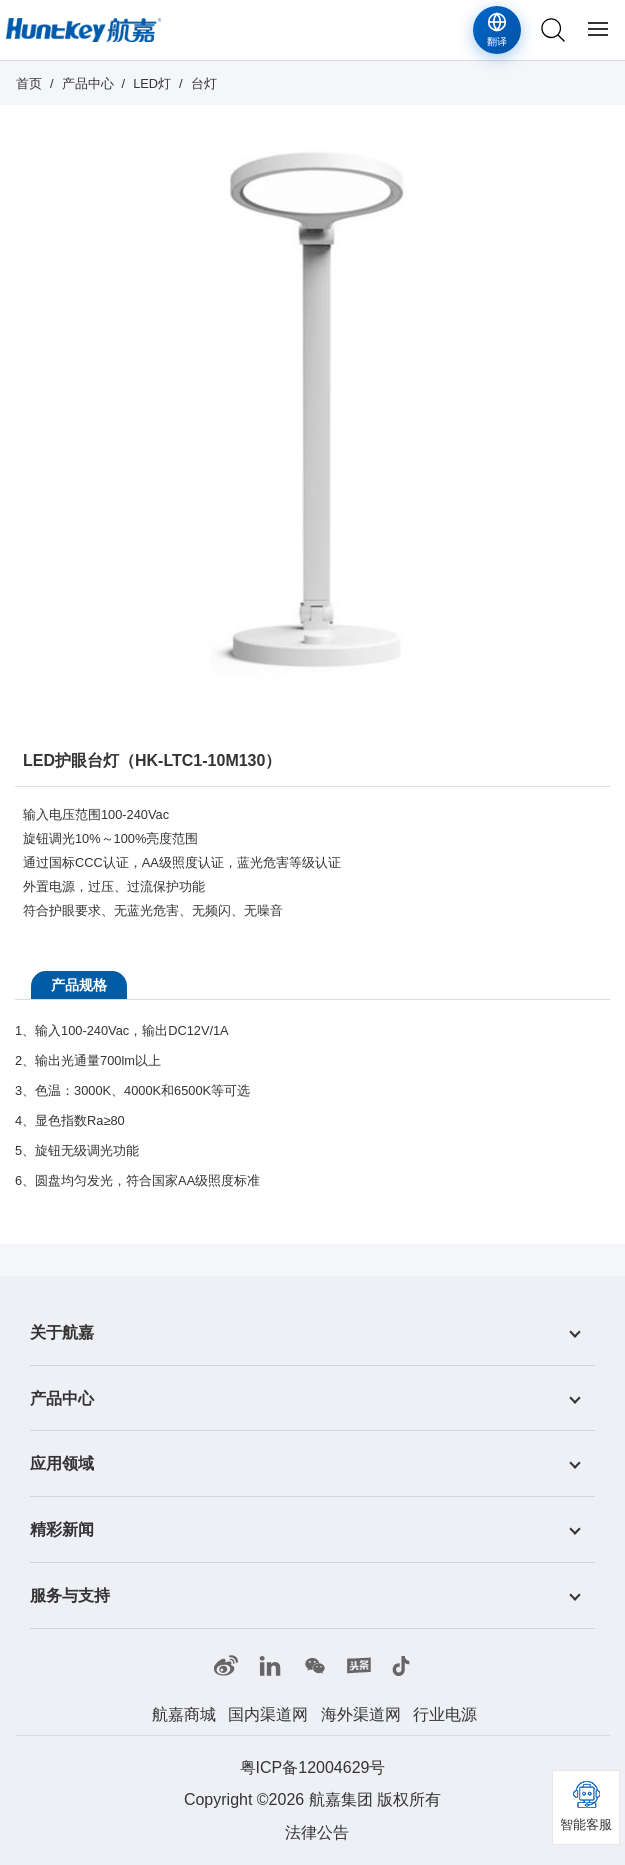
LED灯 (152, 83)
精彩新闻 (62, 1529)
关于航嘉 (62, 1332)
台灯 (204, 83)
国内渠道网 (268, 1714)
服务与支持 (70, 1595)
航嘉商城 (184, 1714)
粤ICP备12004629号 (313, 1767)
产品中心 (88, 83)
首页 (29, 83)
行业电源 (445, 1714)
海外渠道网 (361, 1714)
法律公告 (317, 1832)
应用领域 (62, 1463)
